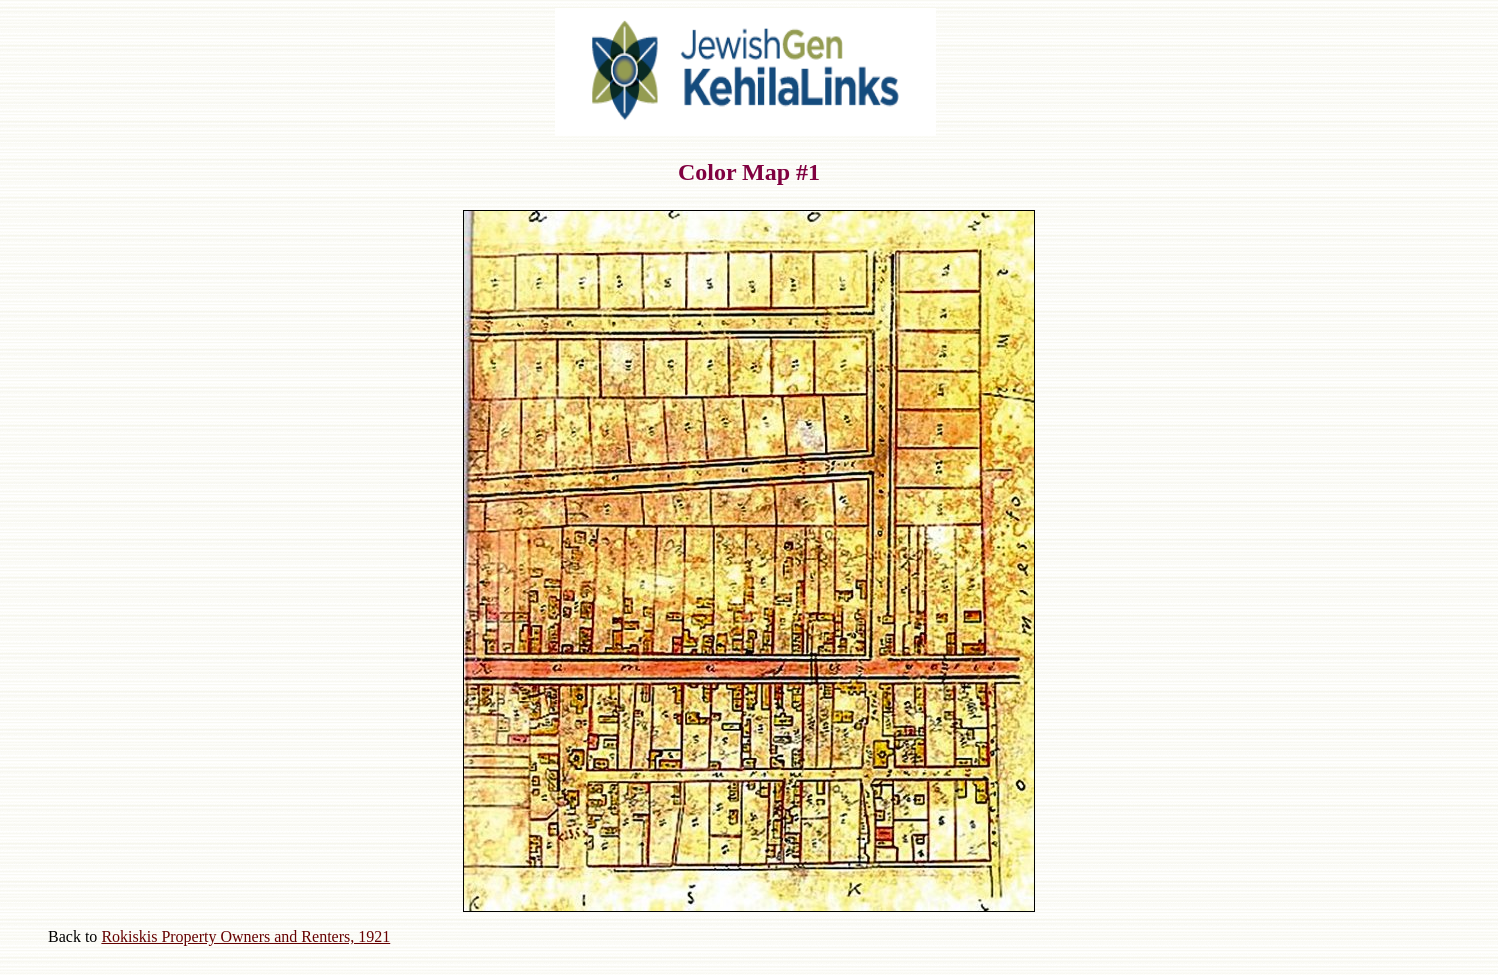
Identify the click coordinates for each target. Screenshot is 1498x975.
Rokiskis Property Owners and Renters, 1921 (245, 936)
